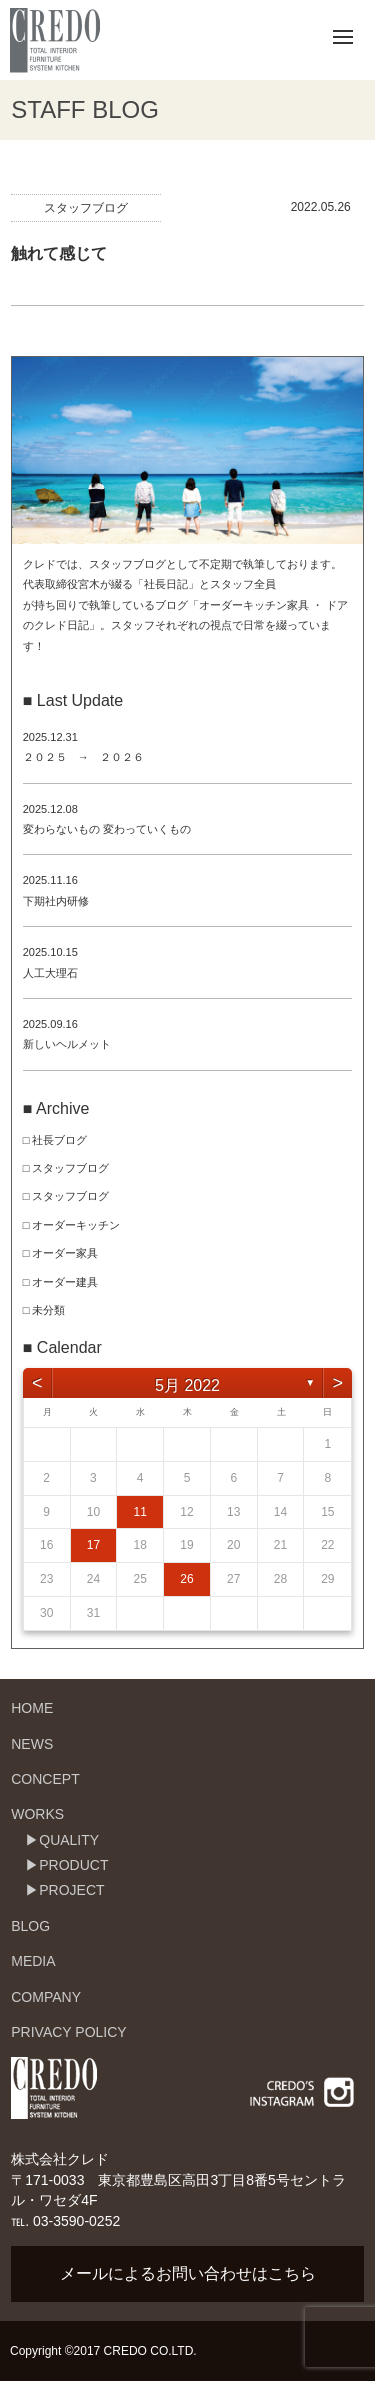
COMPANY (46, 1997)
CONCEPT (45, 1779)
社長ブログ (59, 1140)
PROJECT (71, 1890)
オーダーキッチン (76, 1225)
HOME (32, 1708)
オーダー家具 (65, 1253)
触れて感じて (59, 253)
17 (93, 1545)
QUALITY (69, 1840)
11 (140, 1512)
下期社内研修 (56, 901)
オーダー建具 (65, 1282)
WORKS (37, 1814)
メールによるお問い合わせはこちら (188, 2273)
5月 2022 (187, 1385)
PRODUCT (73, 1865)
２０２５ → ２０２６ (83, 757)
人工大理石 (50, 973)
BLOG (30, 1926)
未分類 (48, 1310)
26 (186, 1579)
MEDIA (33, 1961)
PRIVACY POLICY (68, 2032)
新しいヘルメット (67, 1044)
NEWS (32, 1744)
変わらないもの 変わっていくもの (107, 829)
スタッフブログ (86, 208)
